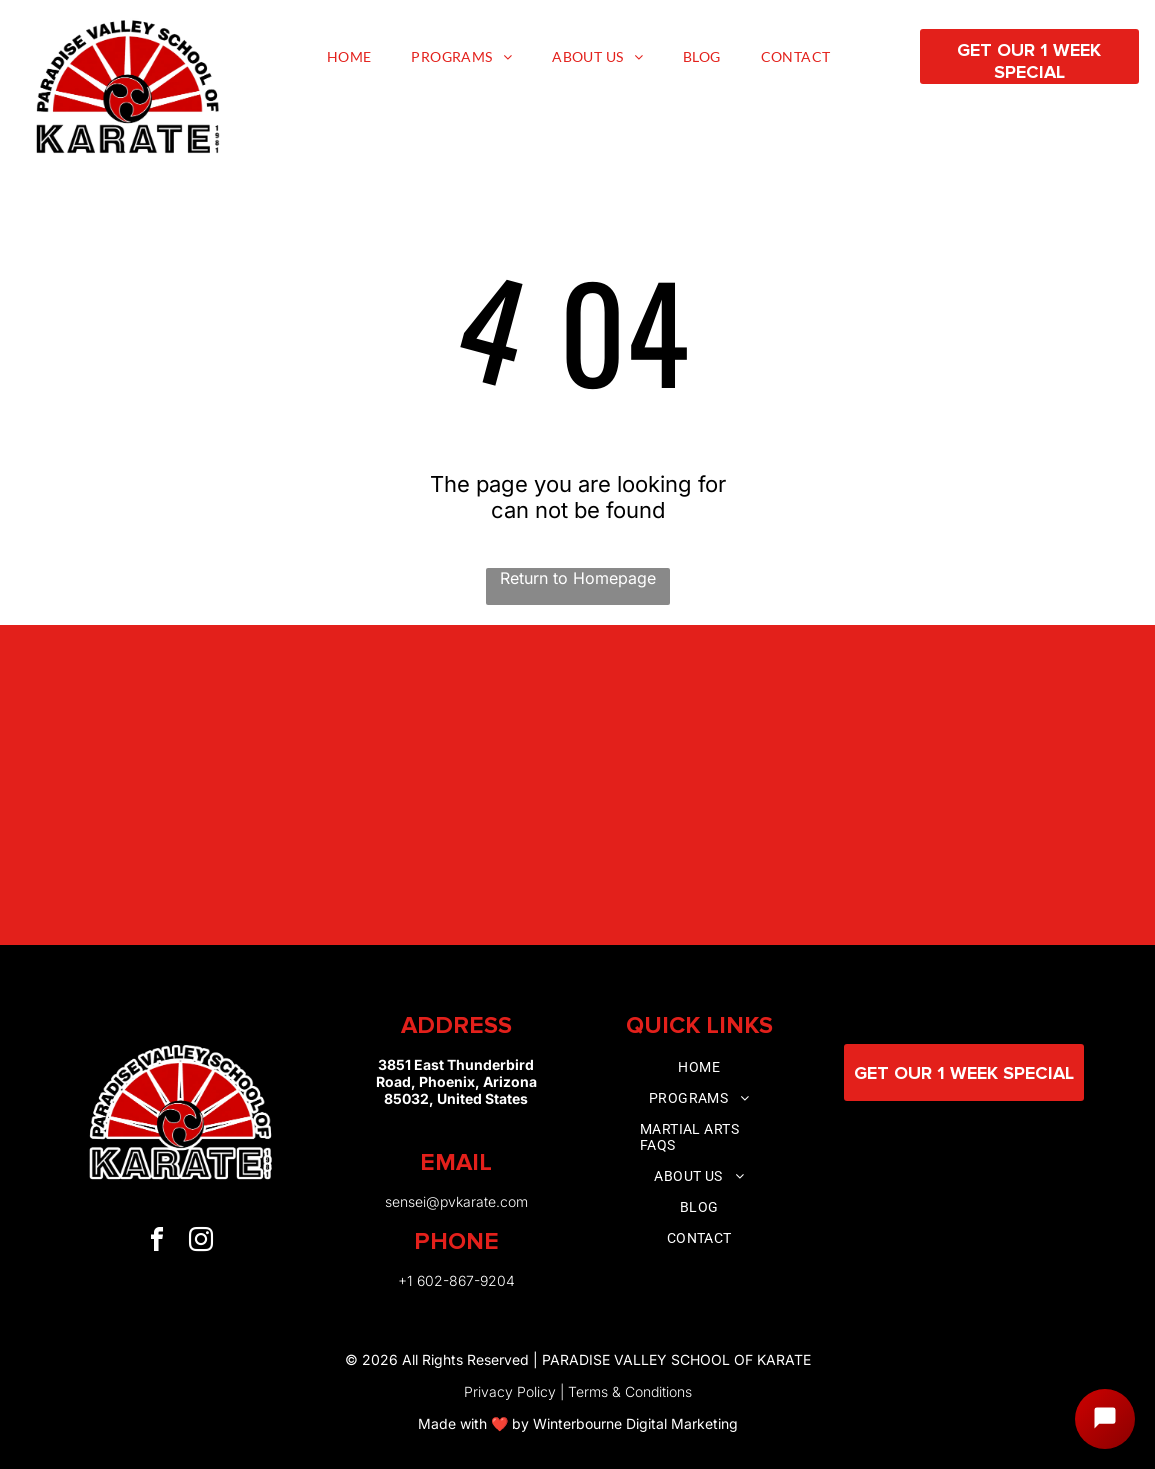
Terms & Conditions (630, 1391)
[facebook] (157, 1242)
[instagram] (201, 1242)
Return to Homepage (578, 578)
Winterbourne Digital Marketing (635, 1423)
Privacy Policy (510, 1391)
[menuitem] (349, 56)
